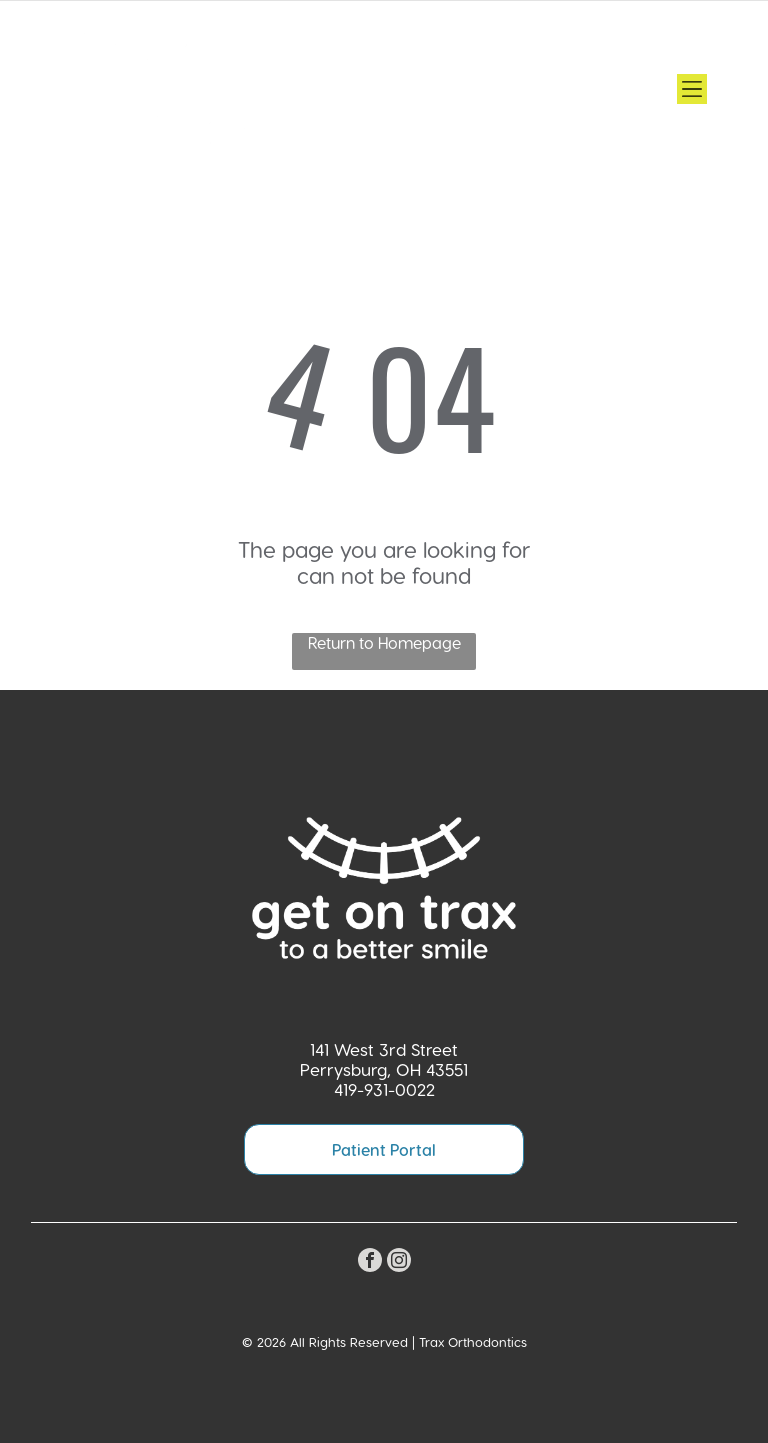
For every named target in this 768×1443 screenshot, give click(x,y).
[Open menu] (692, 89)
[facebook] (370, 1262)
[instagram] (399, 1262)
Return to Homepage (384, 642)
